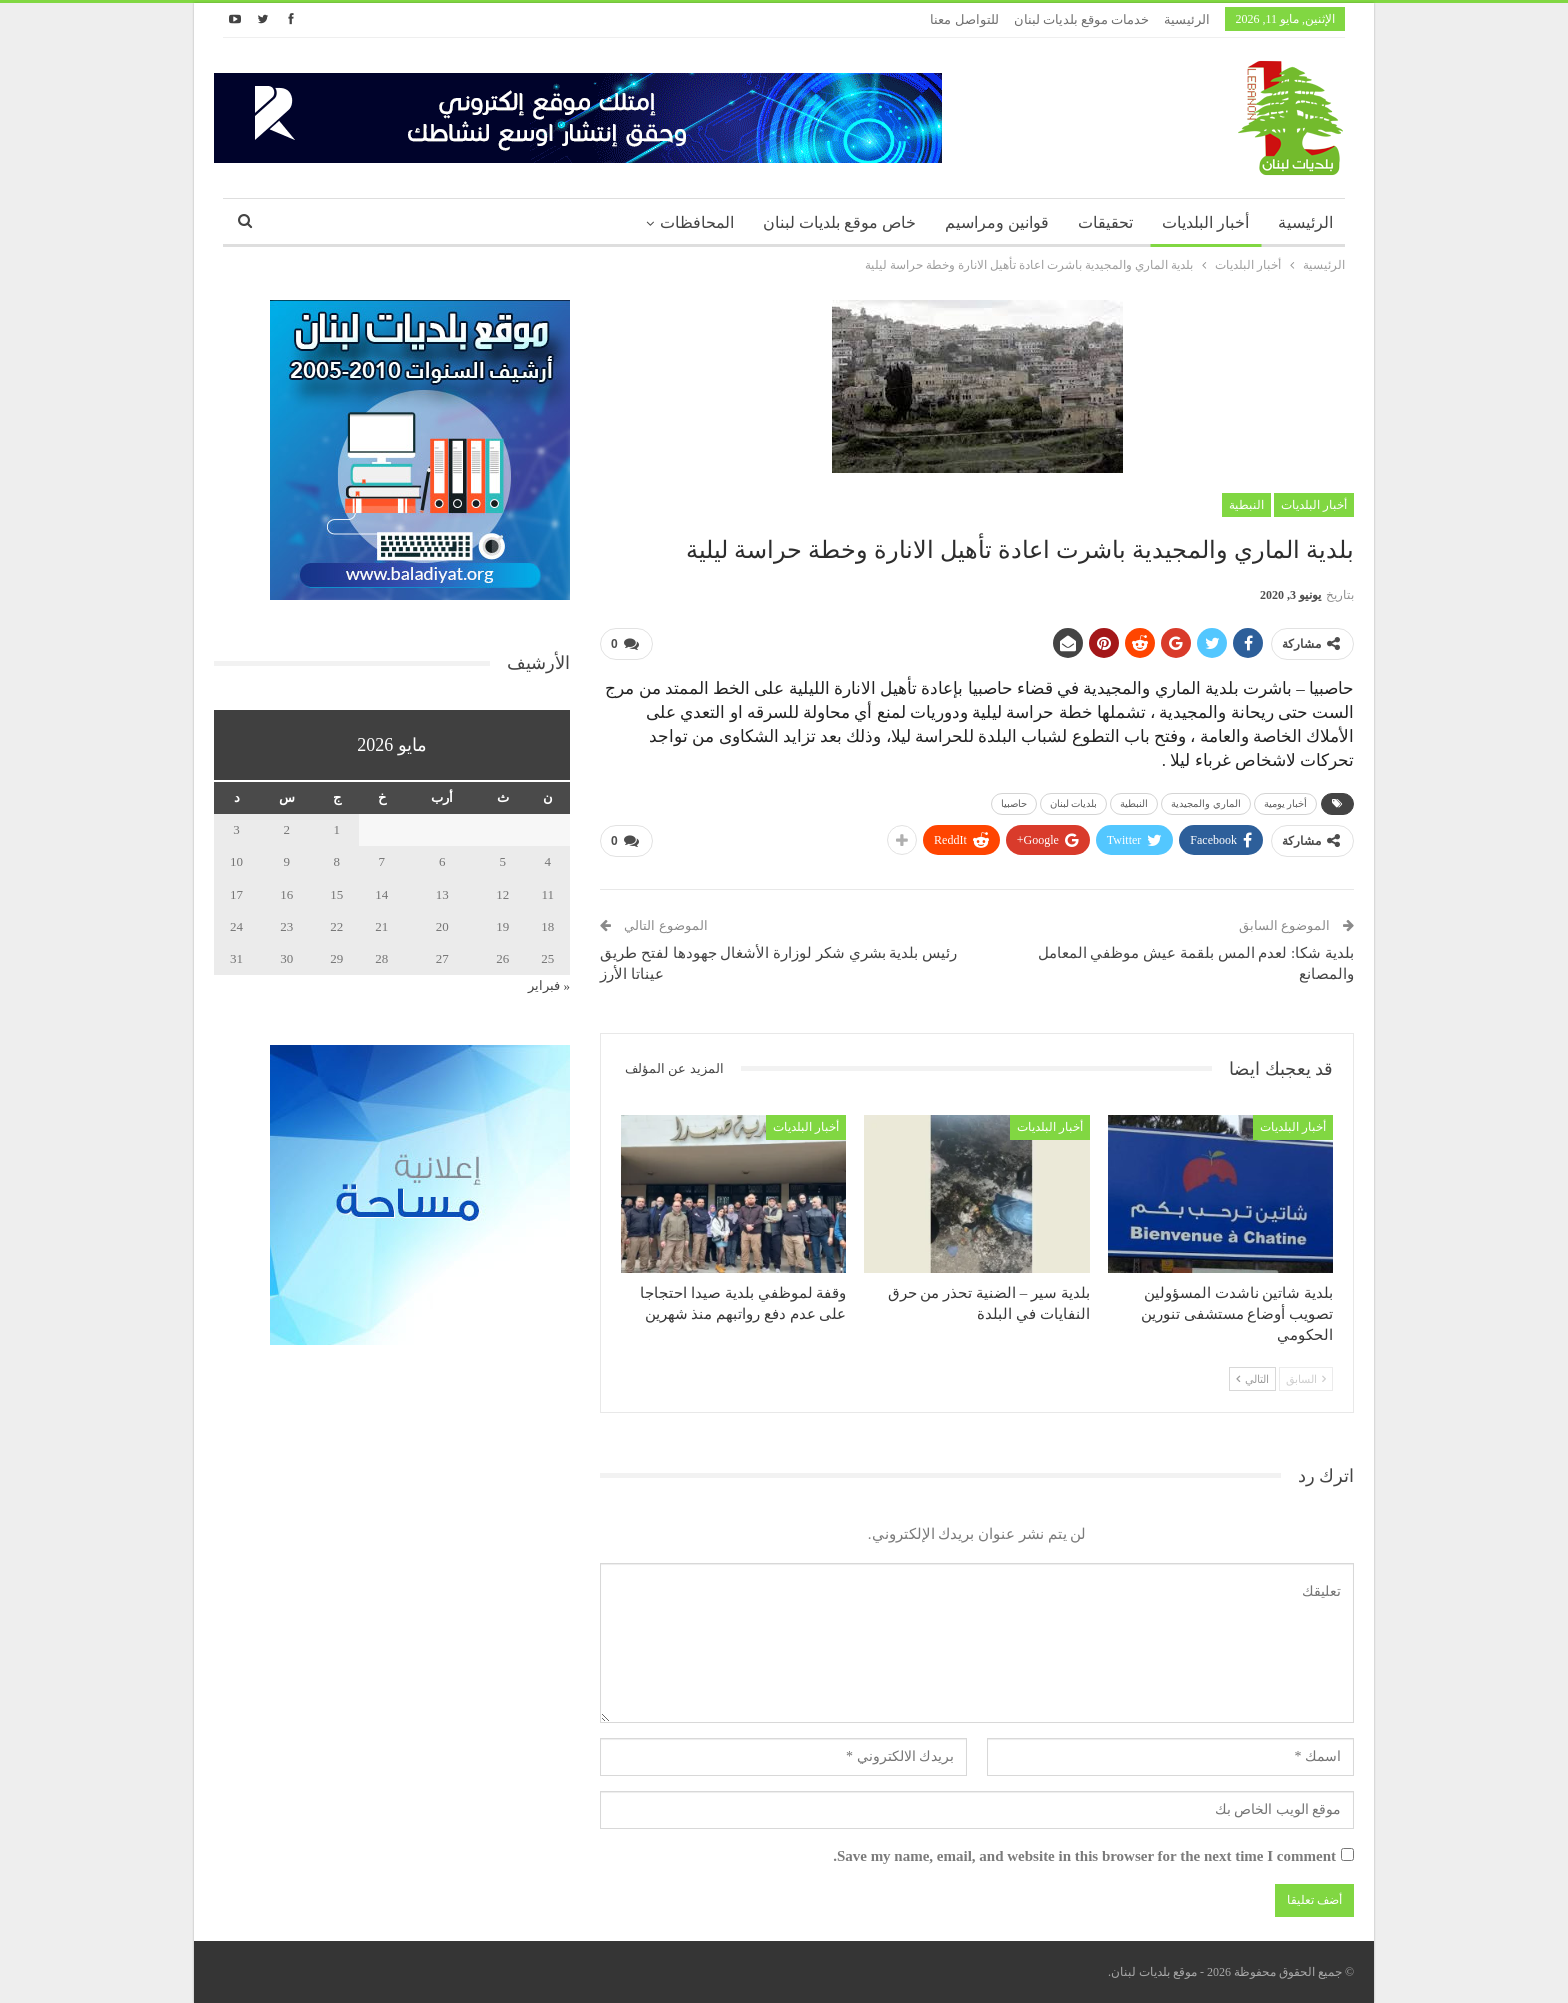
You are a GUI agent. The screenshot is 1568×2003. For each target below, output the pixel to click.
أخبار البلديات (1205, 222)
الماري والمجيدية (1206, 803)
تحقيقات (1105, 222)
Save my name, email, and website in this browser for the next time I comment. (1084, 1856)
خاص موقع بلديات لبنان (839, 222)
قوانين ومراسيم (997, 222)
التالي (1252, 1379)
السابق (1306, 1379)
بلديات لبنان (1074, 803)
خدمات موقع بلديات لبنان (1082, 19)
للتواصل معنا (964, 19)
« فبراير (549, 985)
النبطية (1246, 505)
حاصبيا (1014, 803)
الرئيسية (1187, 19)
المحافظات (697, 222)
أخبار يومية (1286, 803)
